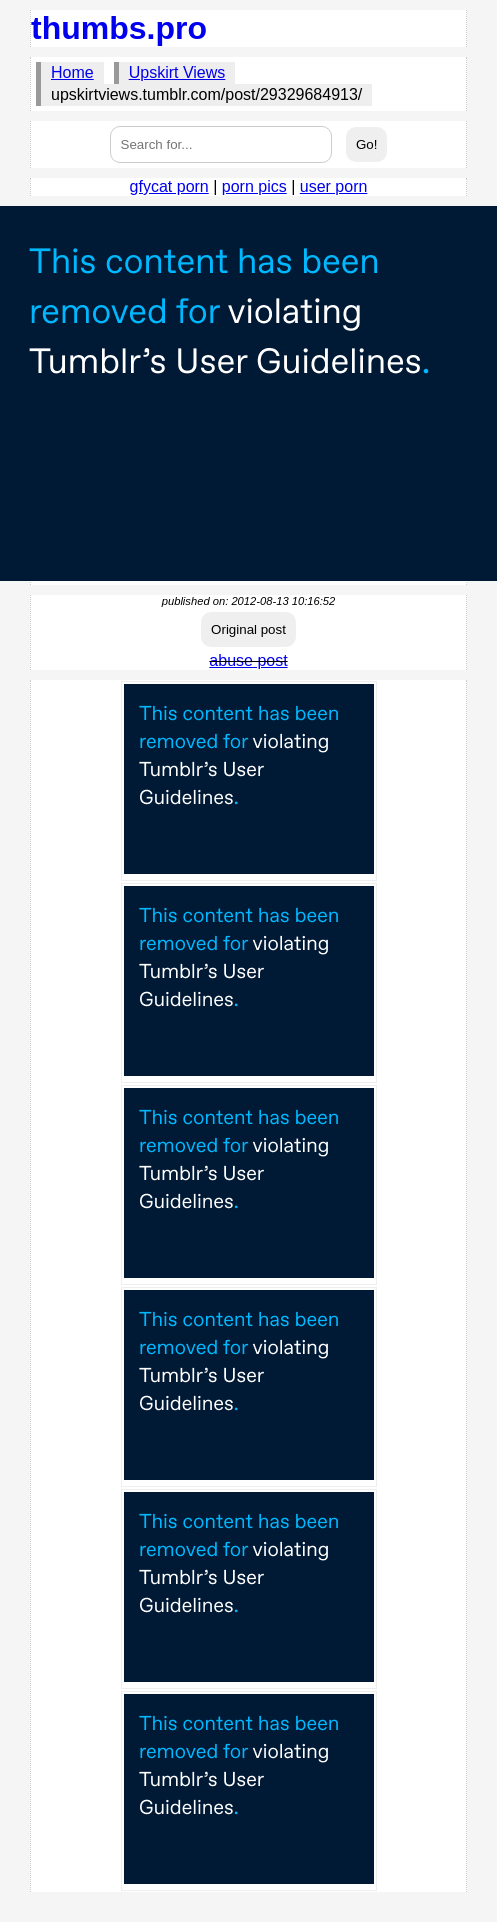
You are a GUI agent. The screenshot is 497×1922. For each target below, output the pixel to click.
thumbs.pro (119, 28)
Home (72, 72)
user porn (334, 186)
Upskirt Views (177, 72)
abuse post (248, 660)
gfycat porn (169, 186)
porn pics (254, 186)
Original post (248, 629)
